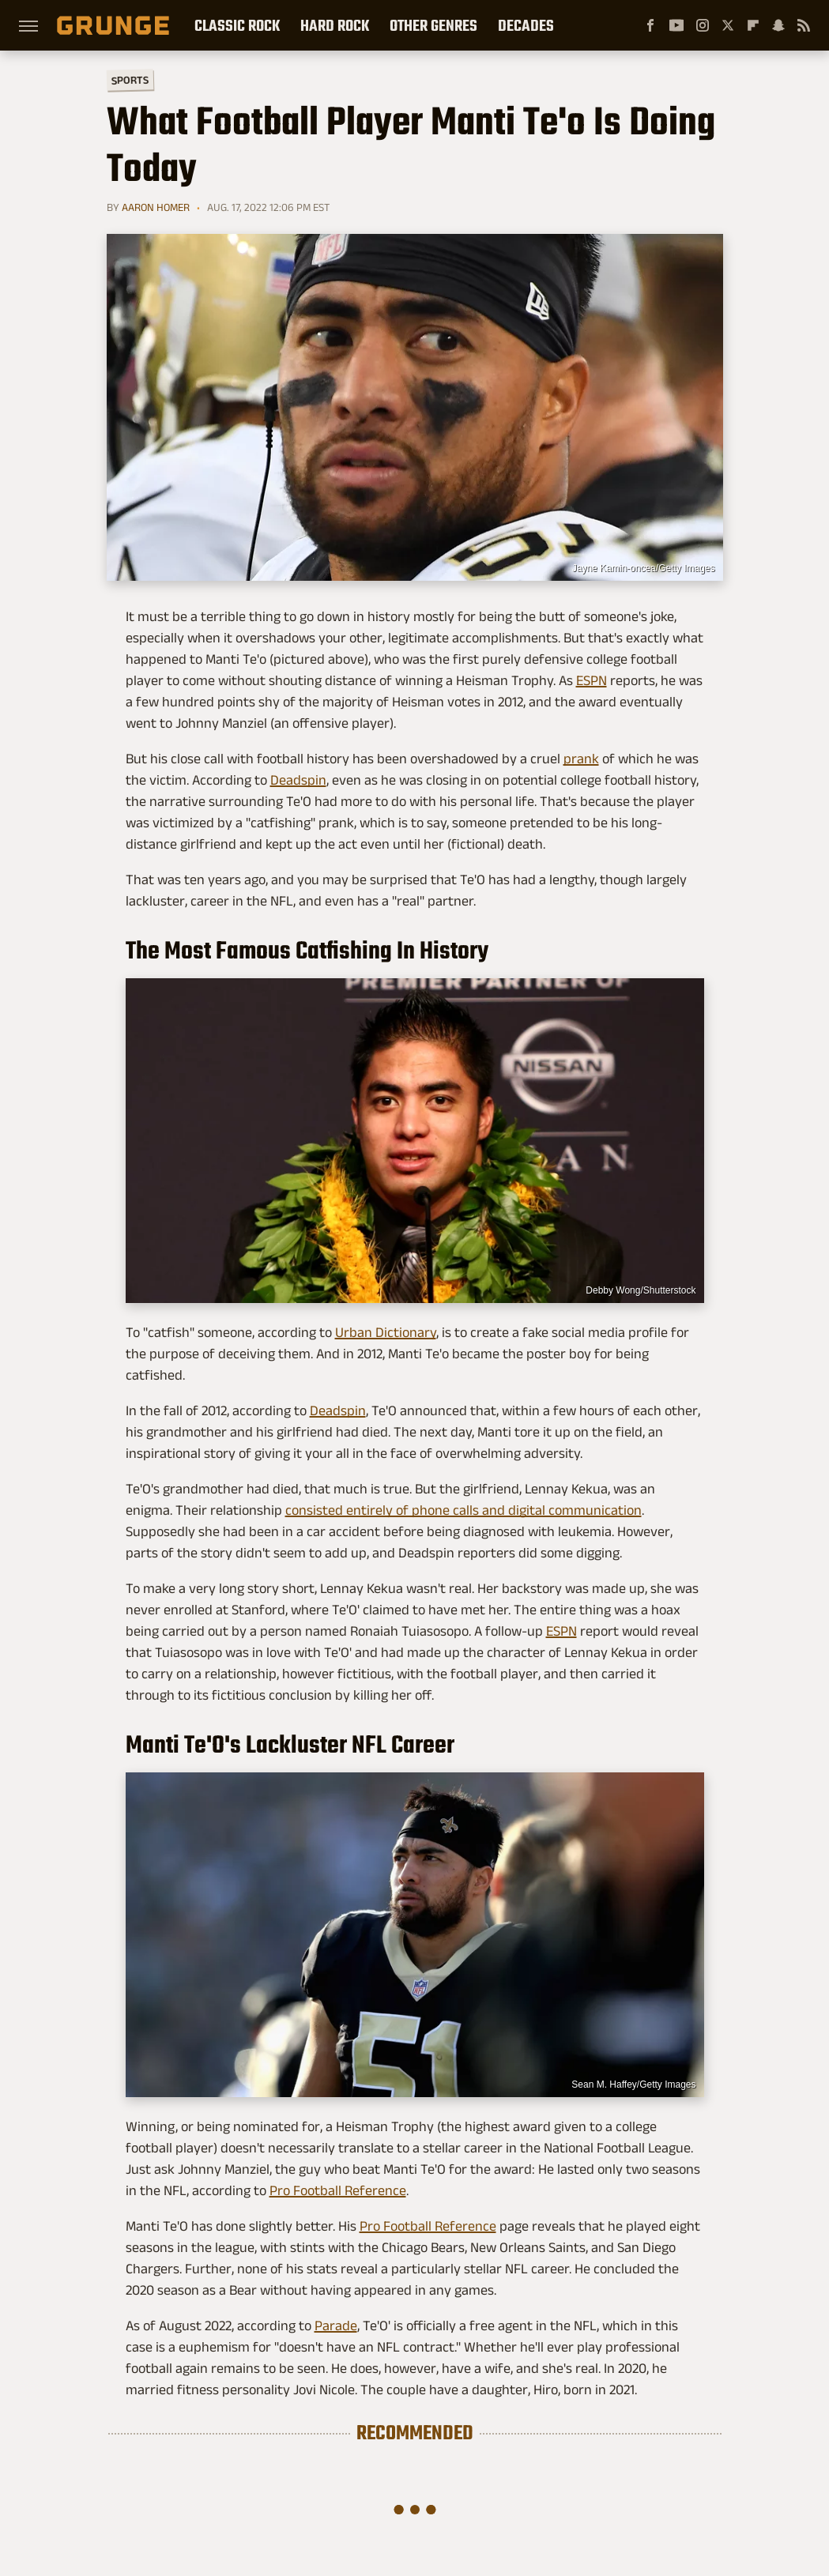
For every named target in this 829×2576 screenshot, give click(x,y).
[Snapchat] (778, 25)
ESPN (591, 680)
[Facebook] (650, 25)
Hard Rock (334, 25)
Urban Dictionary (385, 1332)
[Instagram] (702, 25)
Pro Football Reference (337, 2190)
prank (581, 758)
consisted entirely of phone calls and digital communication (463, 1510)
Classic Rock (237, 25)
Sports (129, 79)
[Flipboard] (753, 25)
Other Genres (433, 25)
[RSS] (803, 25)
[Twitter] (728, 25)
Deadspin (298, 780)
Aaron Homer (156, 207)
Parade (336, 2325)
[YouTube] (676, 25)
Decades (526, 25)
